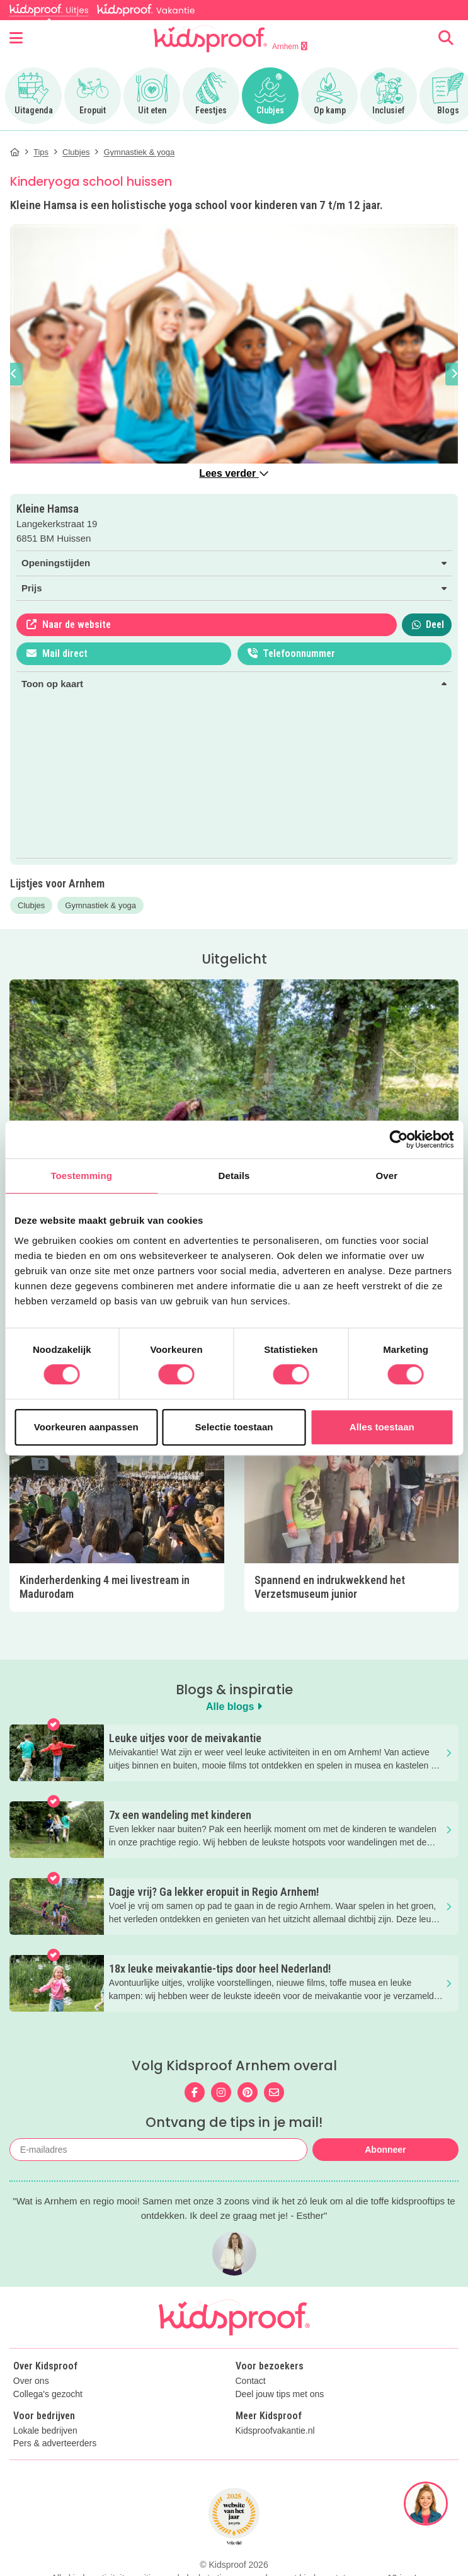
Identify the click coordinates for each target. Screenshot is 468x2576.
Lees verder (233, 473)
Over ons (31, 2381)
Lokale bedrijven (45, 2431)
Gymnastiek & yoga (100, 905)
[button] (14, 374)
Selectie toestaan (234, 1427)
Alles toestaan (382, 1427)
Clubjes (31, 905)
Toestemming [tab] (81, 1175)
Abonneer (385, 2150)
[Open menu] (16, 38)
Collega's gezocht (48, 2394)
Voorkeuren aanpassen (86, 1427)
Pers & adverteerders (54, 2443)
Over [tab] (387, 1175)
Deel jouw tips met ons (280, 2394)
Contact (251, 2381)
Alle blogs (234, 1706)
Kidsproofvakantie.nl (275, 2431)
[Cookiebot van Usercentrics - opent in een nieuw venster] (398, 1139)
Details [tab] (234, 1175)
